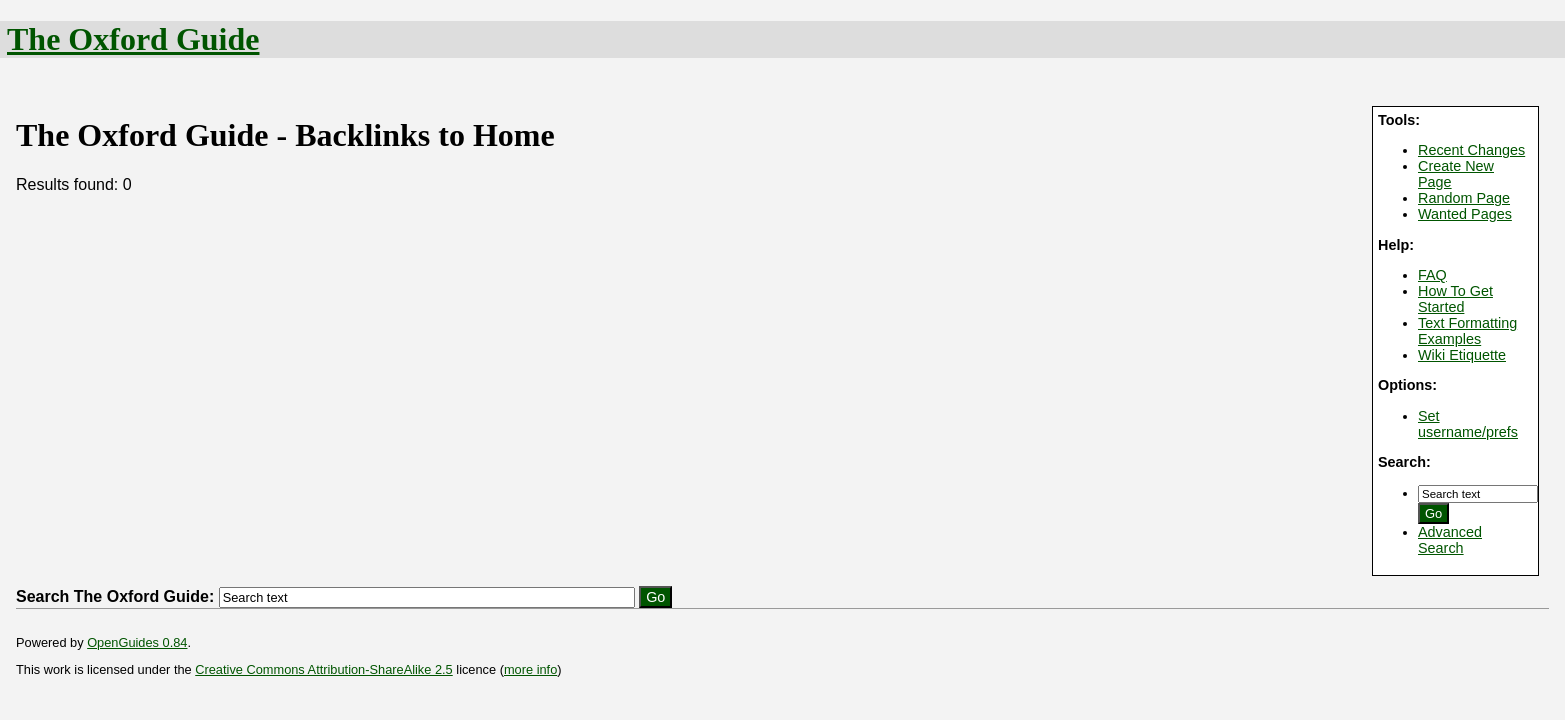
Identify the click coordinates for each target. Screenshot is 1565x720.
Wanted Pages (1465, 214)
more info (530, 669)
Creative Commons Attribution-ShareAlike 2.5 (323, 669)
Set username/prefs (1468, 424)
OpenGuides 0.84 (137, 642)
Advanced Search (1450, 540)
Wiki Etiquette (1462, 355)
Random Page (1464, 198)
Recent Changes (1471, 150)
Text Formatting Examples (1467, 331)
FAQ (1432, 275)
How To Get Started (1455, 299)
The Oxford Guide (133, 39)
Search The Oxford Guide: (115, 596)
